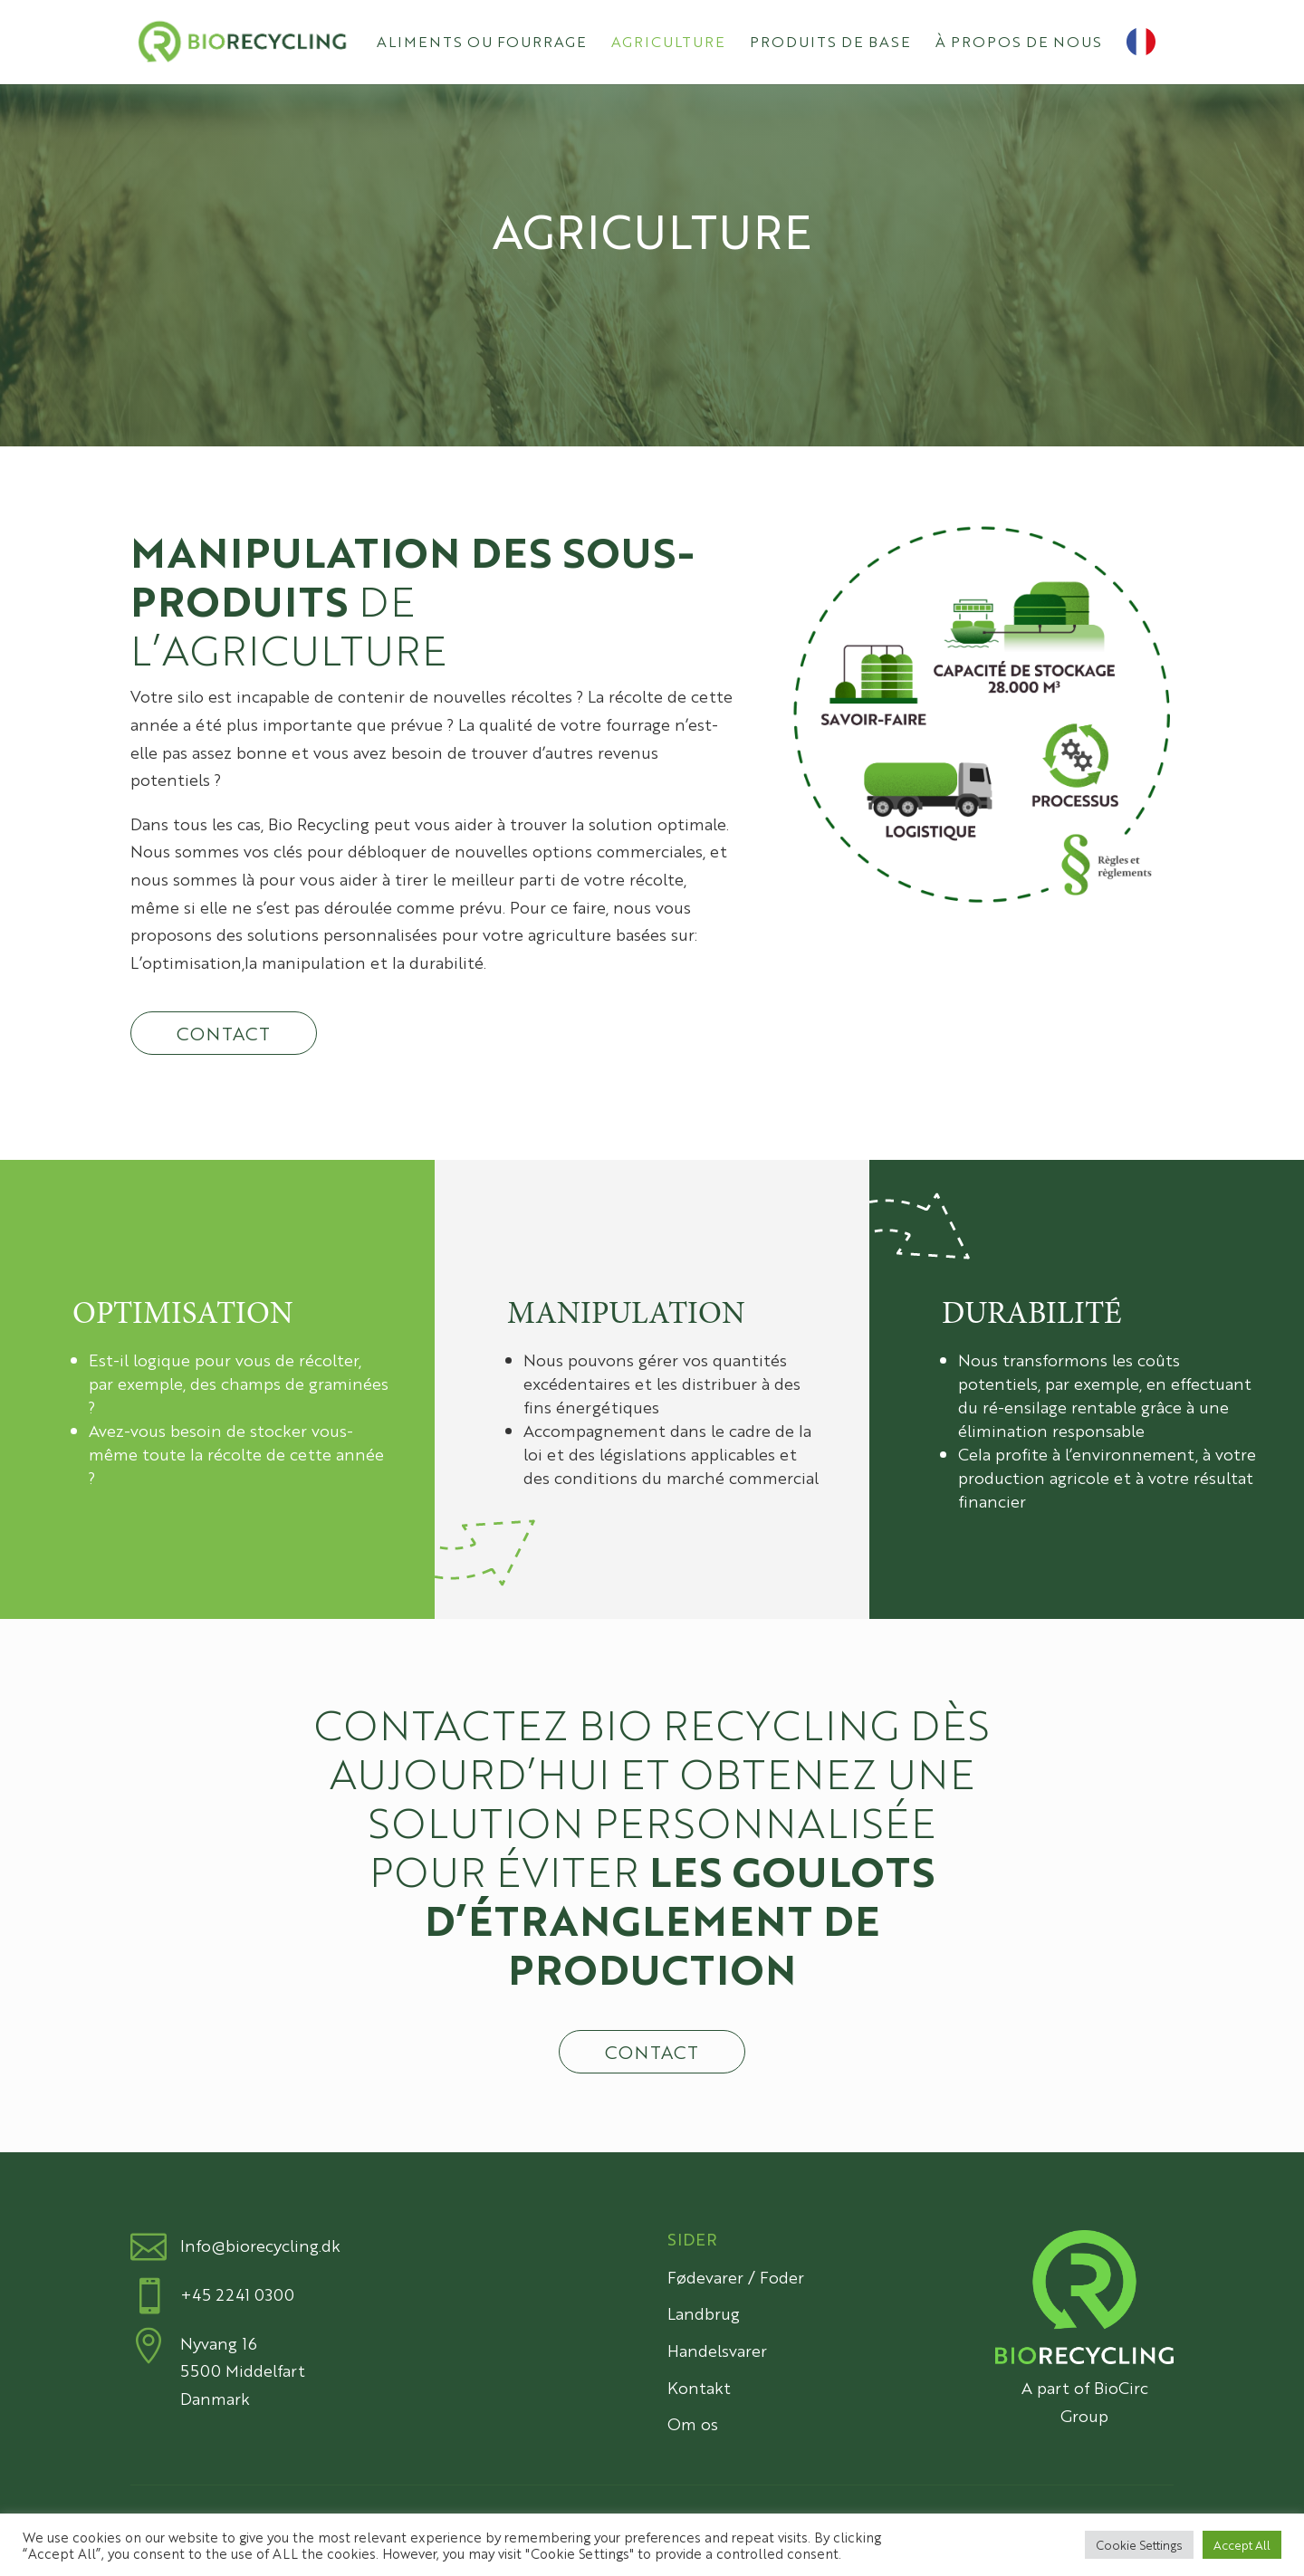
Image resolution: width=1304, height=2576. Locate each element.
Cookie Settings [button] (1139, 2544)
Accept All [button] (1241, 2544)
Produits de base (830, 43)
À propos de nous (1018, 43)
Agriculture (668, 43)
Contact (224, 1032)
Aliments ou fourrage (482, 43)
